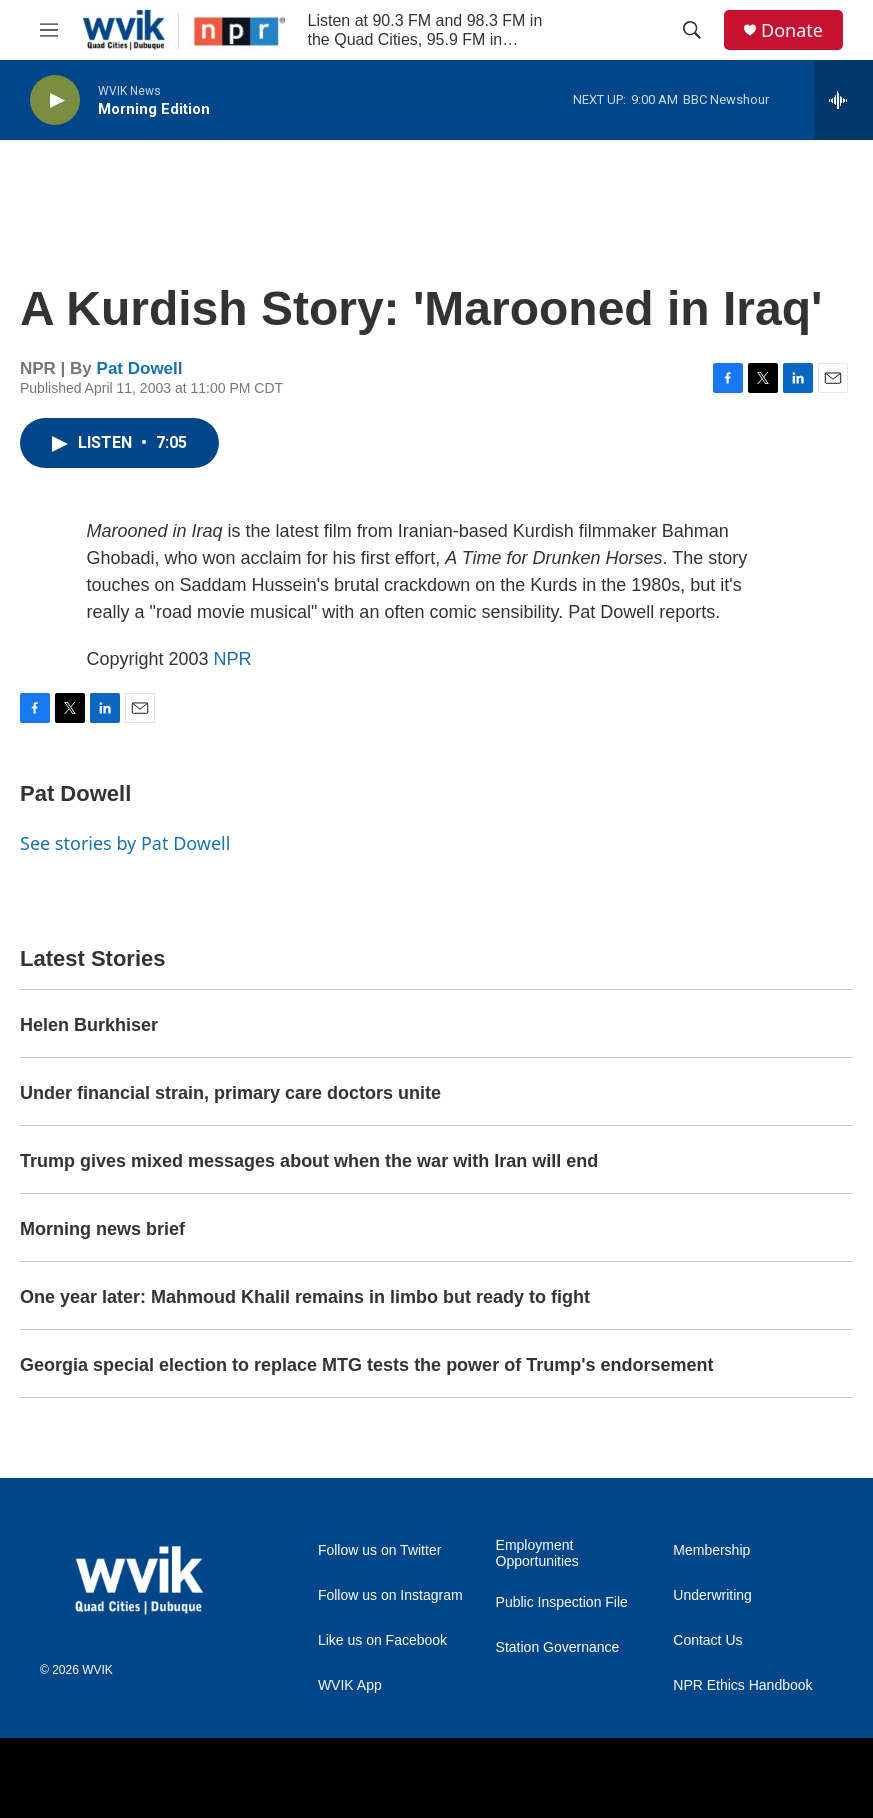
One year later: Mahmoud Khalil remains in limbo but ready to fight (305, 1297)
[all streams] (843, 100)
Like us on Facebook (382, 1640)
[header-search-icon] (692, 30)
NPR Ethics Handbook (742, 1685)
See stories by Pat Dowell (125, 843)
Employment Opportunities (537, 1553)
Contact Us (707, 1640)
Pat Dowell (140, 368)
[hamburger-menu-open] (49, 30)
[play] (55, 100)
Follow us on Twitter (379, 1550)
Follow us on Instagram (390, 1595)
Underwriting (712, 1595)
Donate (792, 30)
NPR (233, 659)
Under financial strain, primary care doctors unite (230, 1093)
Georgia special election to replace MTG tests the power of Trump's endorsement (366, 1365)
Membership (711, 1550)
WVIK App (350, 1685)
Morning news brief (102, 1229)
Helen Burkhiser (89, 1025)
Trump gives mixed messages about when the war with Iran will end (309, 1161)
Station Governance (558, 1647)
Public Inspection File (562, 1602)
